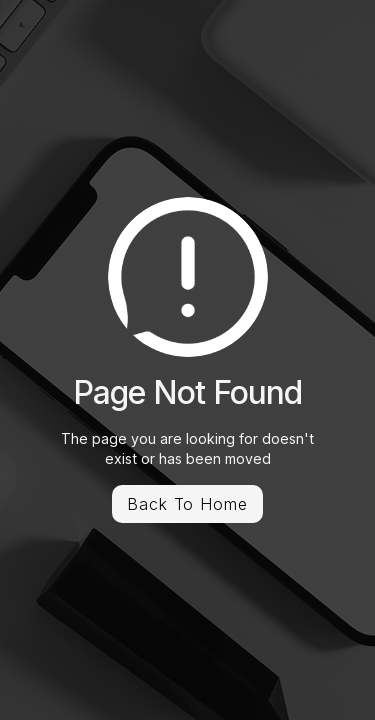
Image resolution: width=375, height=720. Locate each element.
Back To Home (188, 504)
